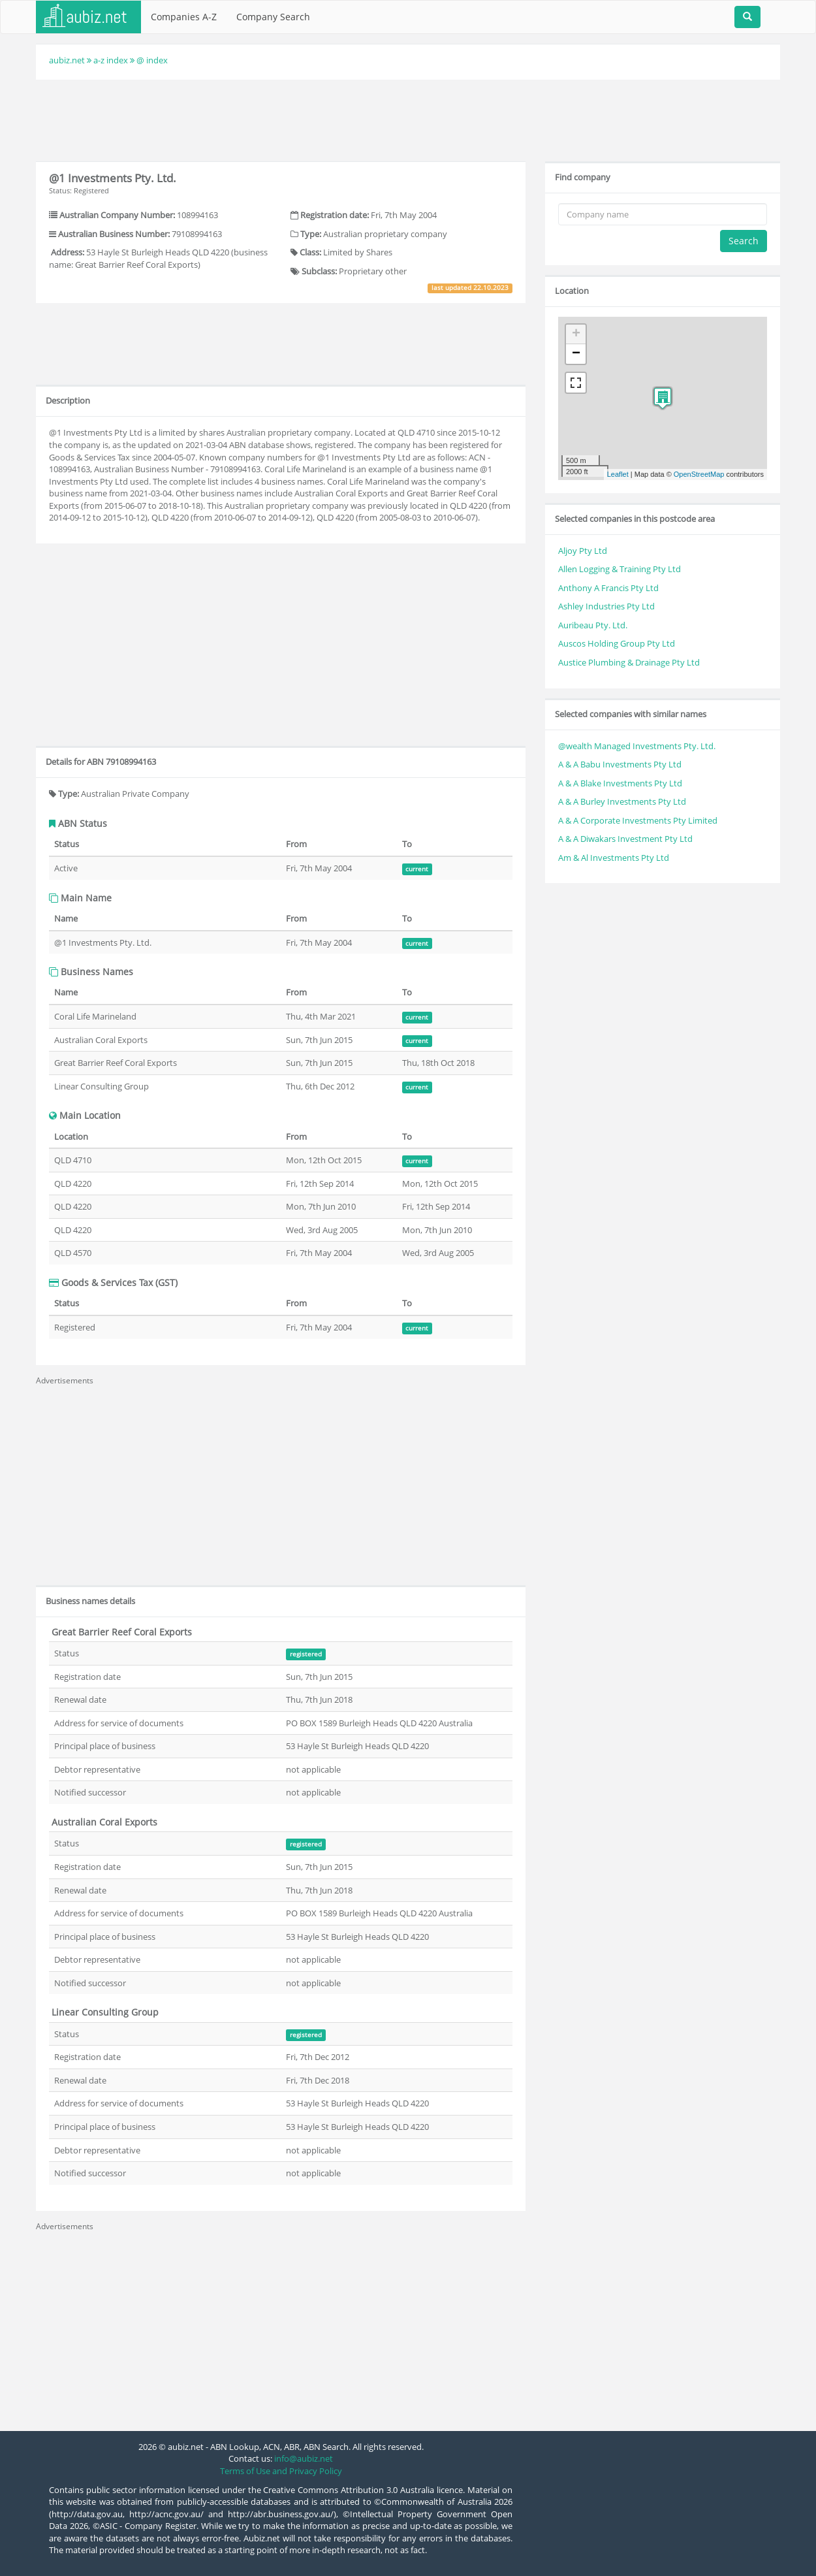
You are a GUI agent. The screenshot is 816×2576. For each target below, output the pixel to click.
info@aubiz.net (303, 2458)
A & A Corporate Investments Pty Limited (637, 820)
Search (744, 240)
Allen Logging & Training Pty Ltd (619, 569)
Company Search (273, 16)
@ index (152, 60)
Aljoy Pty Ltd (582, 550)
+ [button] (576, 334)
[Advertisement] (408, 118)
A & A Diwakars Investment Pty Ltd (625, 839)
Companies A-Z (184, 16)
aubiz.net (67, 60)
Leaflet (618, 474)
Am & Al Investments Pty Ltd (613, 857)
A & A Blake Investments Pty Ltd (620, 783)
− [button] (576, 354)
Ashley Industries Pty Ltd (606, 606)
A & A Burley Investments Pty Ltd (622, 801)
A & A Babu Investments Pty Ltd (620, 764)
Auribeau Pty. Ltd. (592, 625)
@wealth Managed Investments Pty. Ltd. (636, 746)
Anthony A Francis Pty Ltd (608, 588)
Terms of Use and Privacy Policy (281, 2471)
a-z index (110, 60)
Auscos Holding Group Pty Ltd (616, 643)
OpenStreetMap (699, 474)
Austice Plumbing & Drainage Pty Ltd (629, 662)
